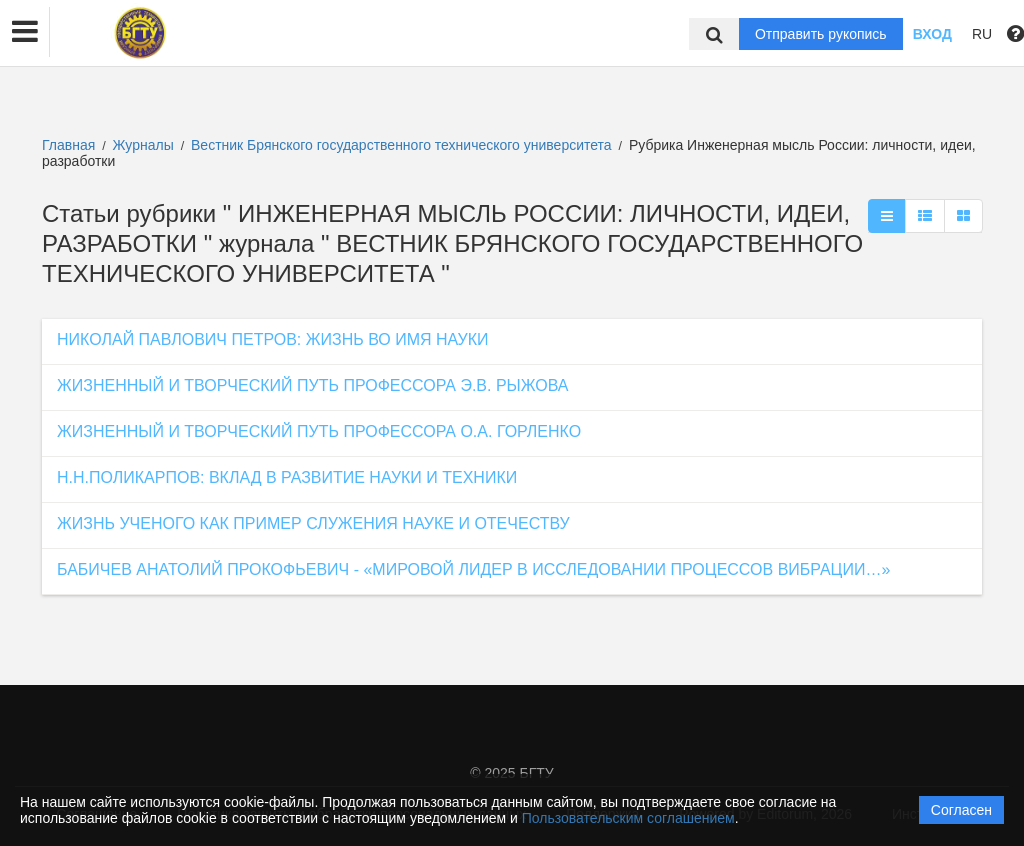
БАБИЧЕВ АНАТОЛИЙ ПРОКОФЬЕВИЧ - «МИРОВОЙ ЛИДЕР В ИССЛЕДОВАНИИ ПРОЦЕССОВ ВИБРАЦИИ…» (473, 569)
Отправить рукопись (821, 34)
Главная (68, 145)
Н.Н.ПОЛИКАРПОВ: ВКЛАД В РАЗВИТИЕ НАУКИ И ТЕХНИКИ (287, 477)
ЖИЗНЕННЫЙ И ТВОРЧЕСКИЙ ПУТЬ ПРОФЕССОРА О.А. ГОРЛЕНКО (319, 431)
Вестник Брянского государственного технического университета (403, 145)
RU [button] (982, 34)
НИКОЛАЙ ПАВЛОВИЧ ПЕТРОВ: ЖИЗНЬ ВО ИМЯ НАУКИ (273, 339)
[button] (25, 32)
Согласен (961, 810)
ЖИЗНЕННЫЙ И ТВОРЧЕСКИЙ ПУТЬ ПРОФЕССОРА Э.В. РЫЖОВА (312, 385)
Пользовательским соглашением (628, 818)
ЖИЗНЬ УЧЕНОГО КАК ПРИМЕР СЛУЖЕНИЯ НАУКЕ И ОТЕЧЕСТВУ (313, 523)
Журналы (143, 145)
